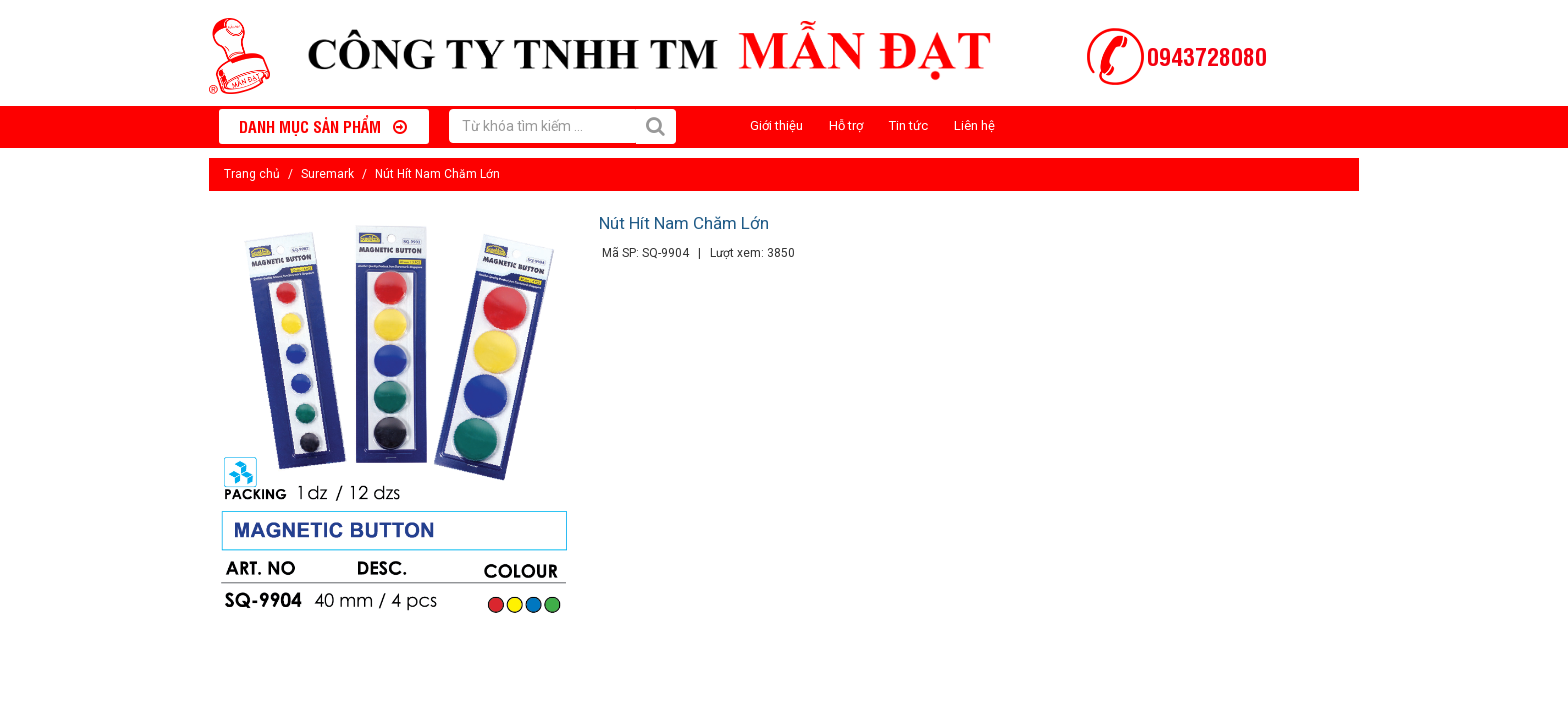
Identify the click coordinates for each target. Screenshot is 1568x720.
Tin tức (908, 125)
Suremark (327, 174)
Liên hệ (974, 125)
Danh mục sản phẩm (323, 126)
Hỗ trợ (846, 125)
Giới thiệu (776, 125)
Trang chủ (252, 174)
